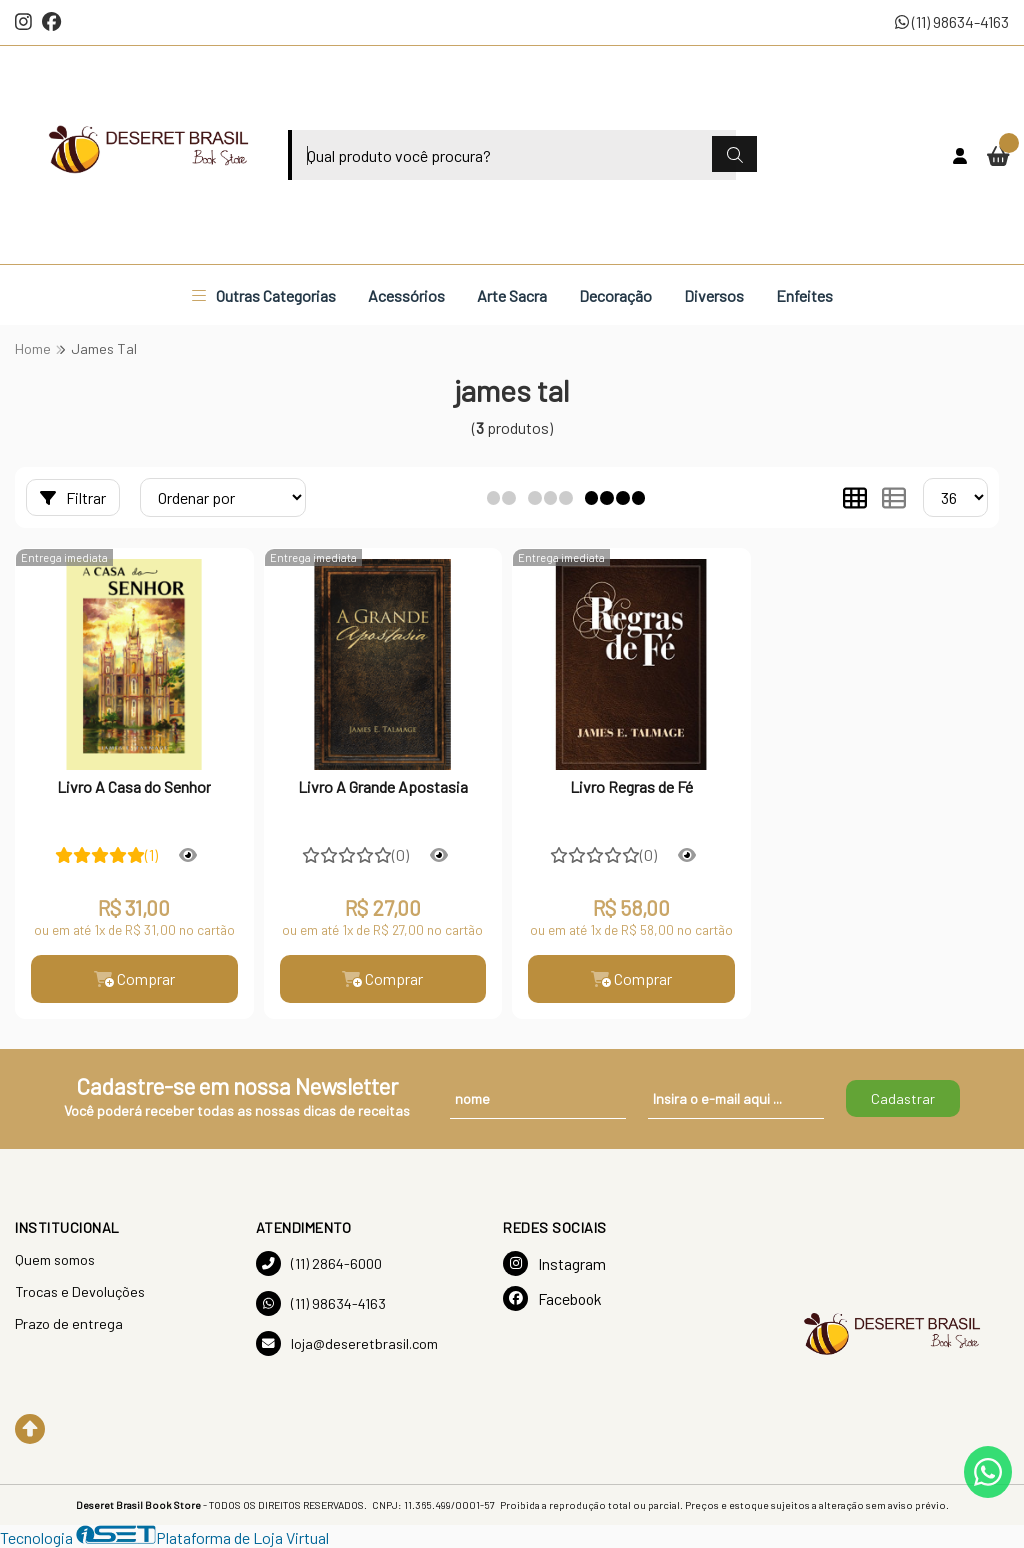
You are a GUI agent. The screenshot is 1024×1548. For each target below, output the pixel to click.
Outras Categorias (264, 295)
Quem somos (55, 1259)
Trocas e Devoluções (80, 1291)
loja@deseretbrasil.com (347, 1343)
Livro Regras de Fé (631, 786)
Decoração (615, 295)
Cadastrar (903, 1098)
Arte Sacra (512, 295)
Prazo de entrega (69, 1323)
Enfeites (804, 295)
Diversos (714, 295)
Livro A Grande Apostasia (383, 786)
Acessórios (406, 295)
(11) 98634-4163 (952, 21)
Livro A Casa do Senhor (134, 786)
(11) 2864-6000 (319, 1263)
